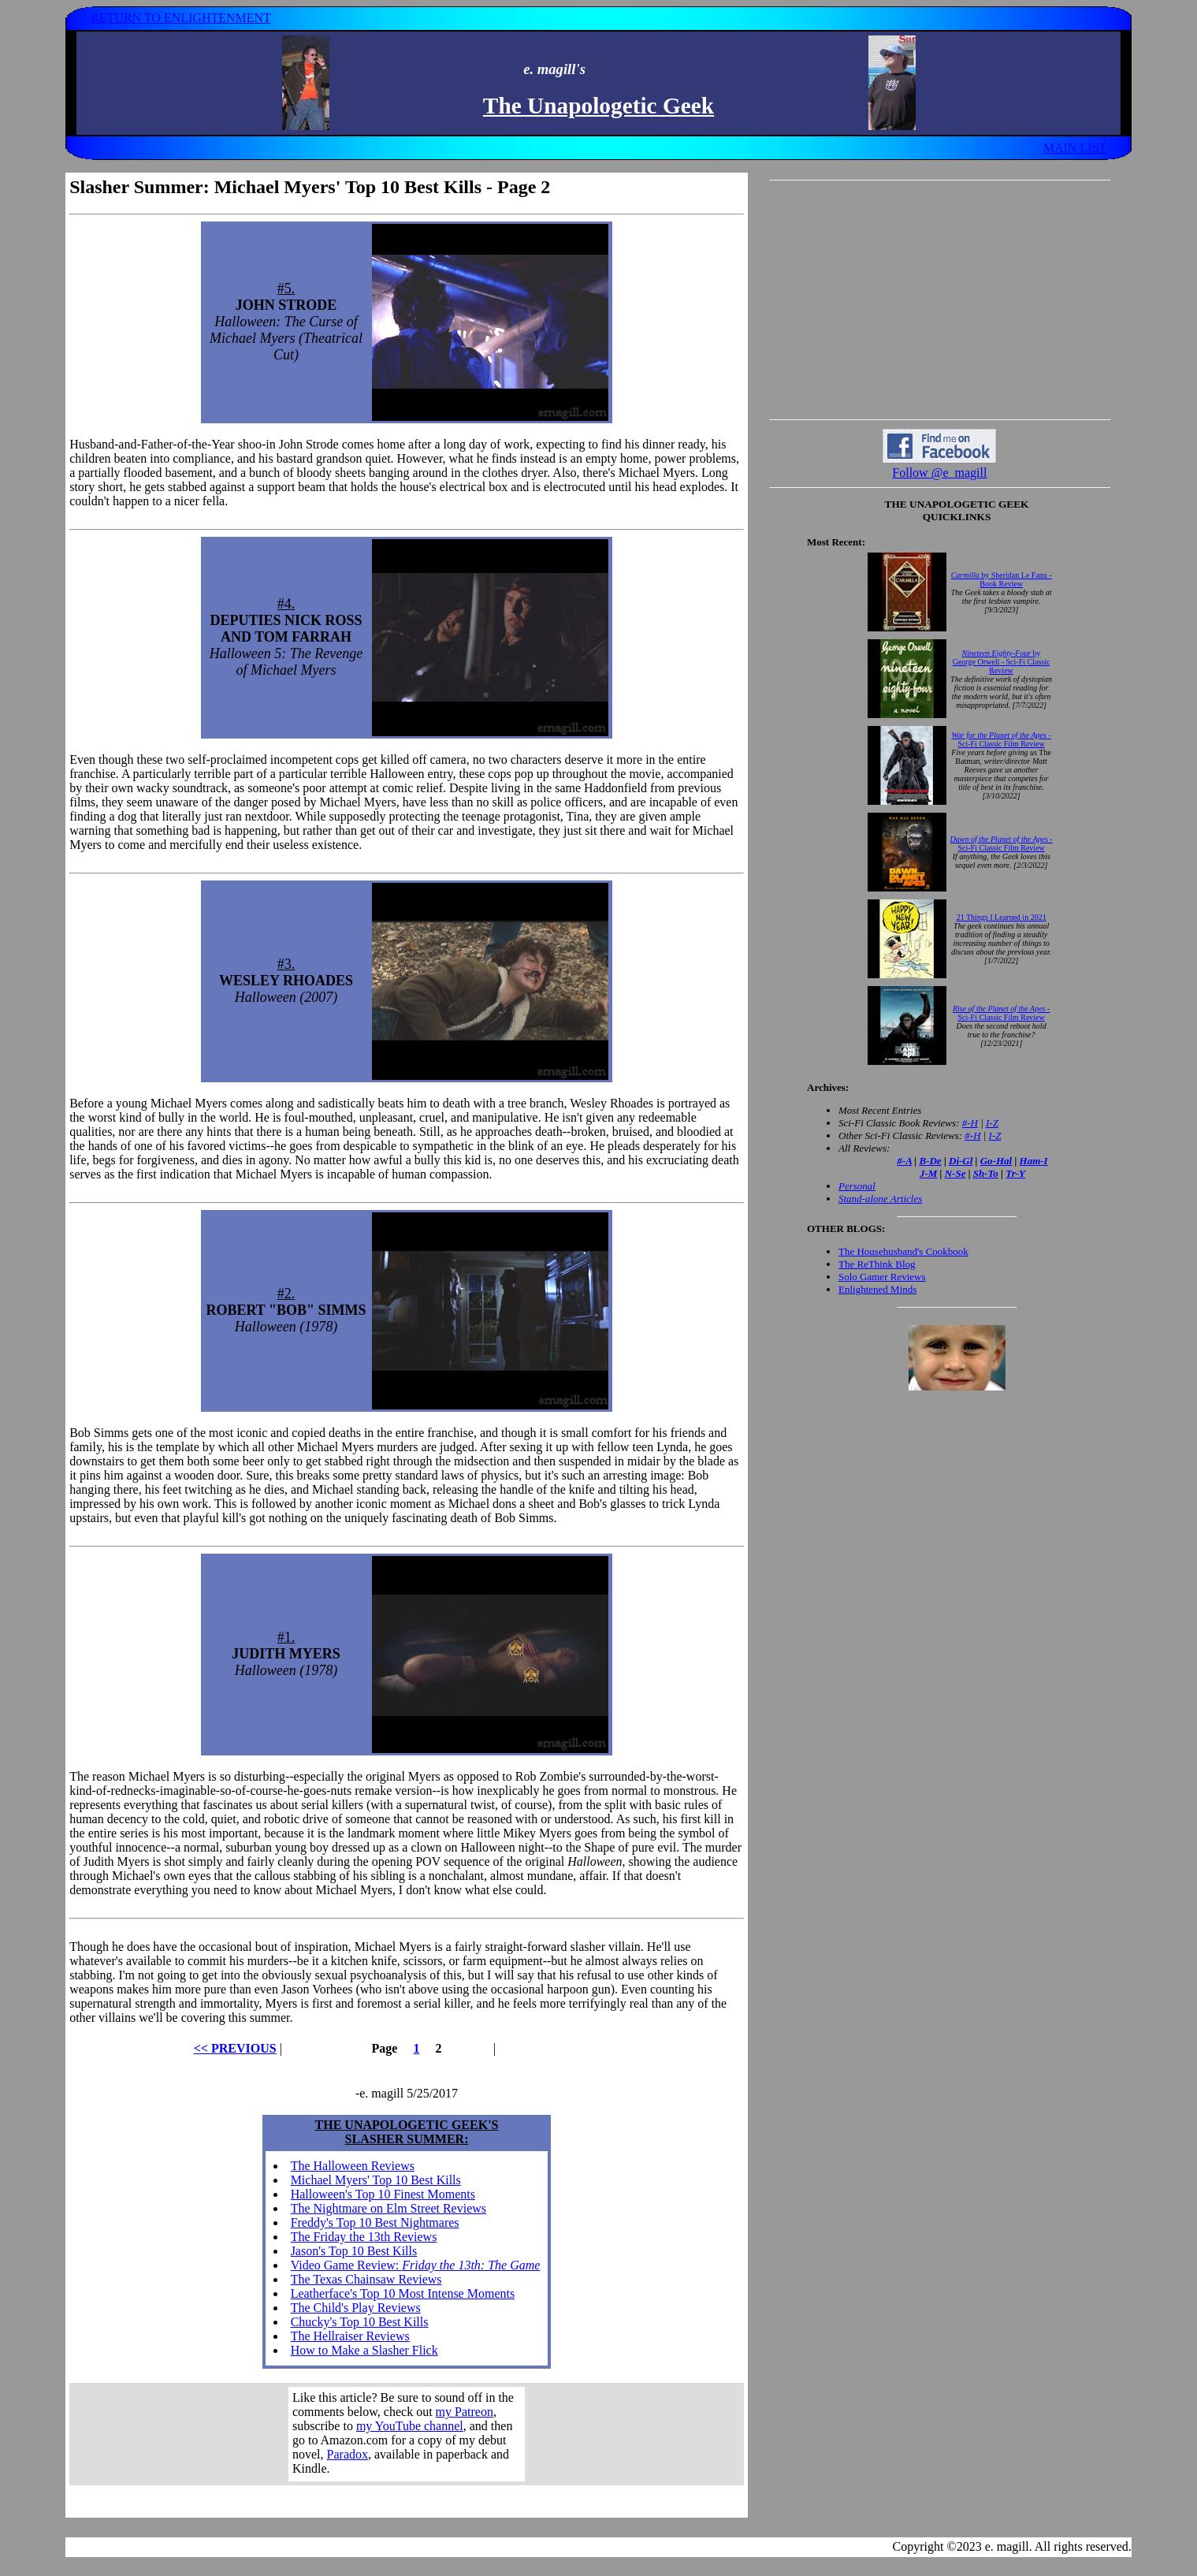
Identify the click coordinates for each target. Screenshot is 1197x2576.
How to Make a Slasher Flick (364, 2350)
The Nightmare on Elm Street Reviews (388, 2208)
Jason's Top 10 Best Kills (354, 2251)
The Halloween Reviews (352, 2165)
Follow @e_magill (939, 472)
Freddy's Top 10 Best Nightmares (375, 2222)
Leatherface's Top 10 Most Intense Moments (403, 2293)
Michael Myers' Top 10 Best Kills (376, 2180)
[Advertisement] (939, 299)
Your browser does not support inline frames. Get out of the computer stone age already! (406, 2434)
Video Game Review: (416, 2265)
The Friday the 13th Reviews (364, 2236)
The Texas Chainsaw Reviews (366, 2279)
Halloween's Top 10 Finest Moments (383, 2194)
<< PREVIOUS (235, 2048)
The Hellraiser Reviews (350, 2336)
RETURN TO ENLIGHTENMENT (181, 17)
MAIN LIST (1074, 147)
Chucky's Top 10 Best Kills (360, 2321)
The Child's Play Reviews (356, 2307)
